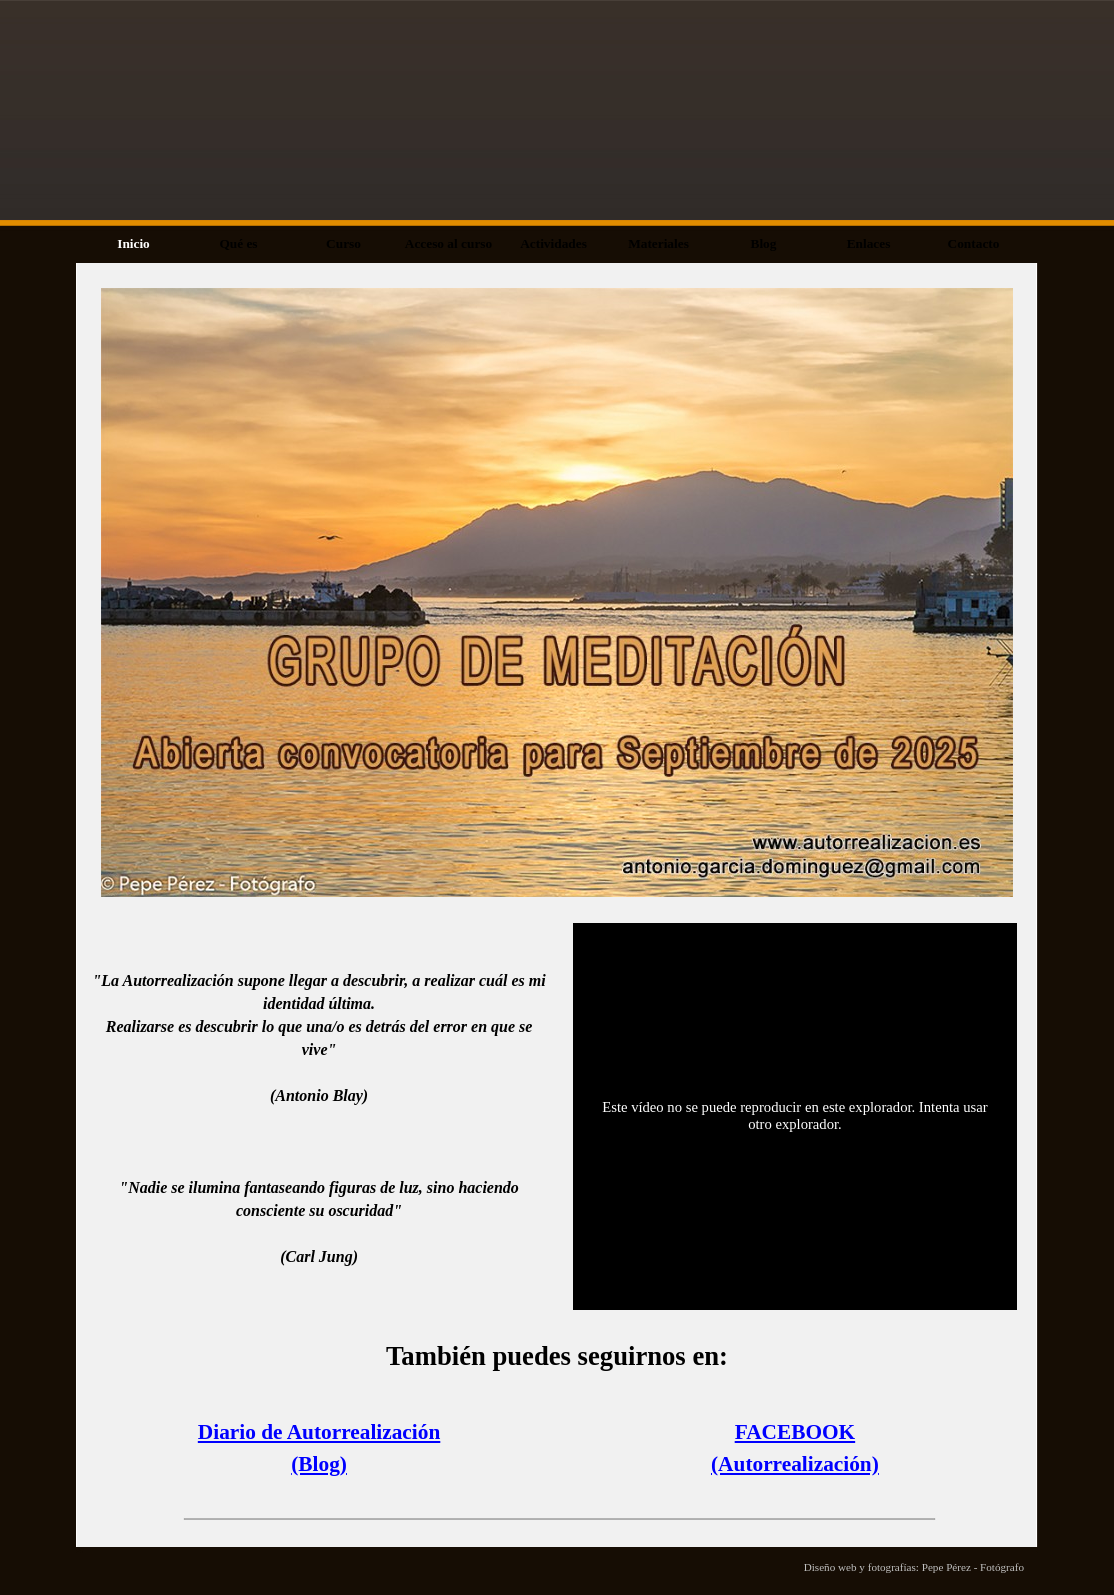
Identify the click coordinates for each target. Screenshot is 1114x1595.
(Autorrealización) (795, 1464)
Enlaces (869, 243)
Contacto (974, 243)
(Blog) (319, 1464)
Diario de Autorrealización (319, 1432)
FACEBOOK (795, 1432)
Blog (764, 243)
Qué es (238, 243)
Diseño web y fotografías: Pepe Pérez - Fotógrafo (914, 1567)
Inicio (133, 243)
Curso (343, 243)
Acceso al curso (448, 243)
